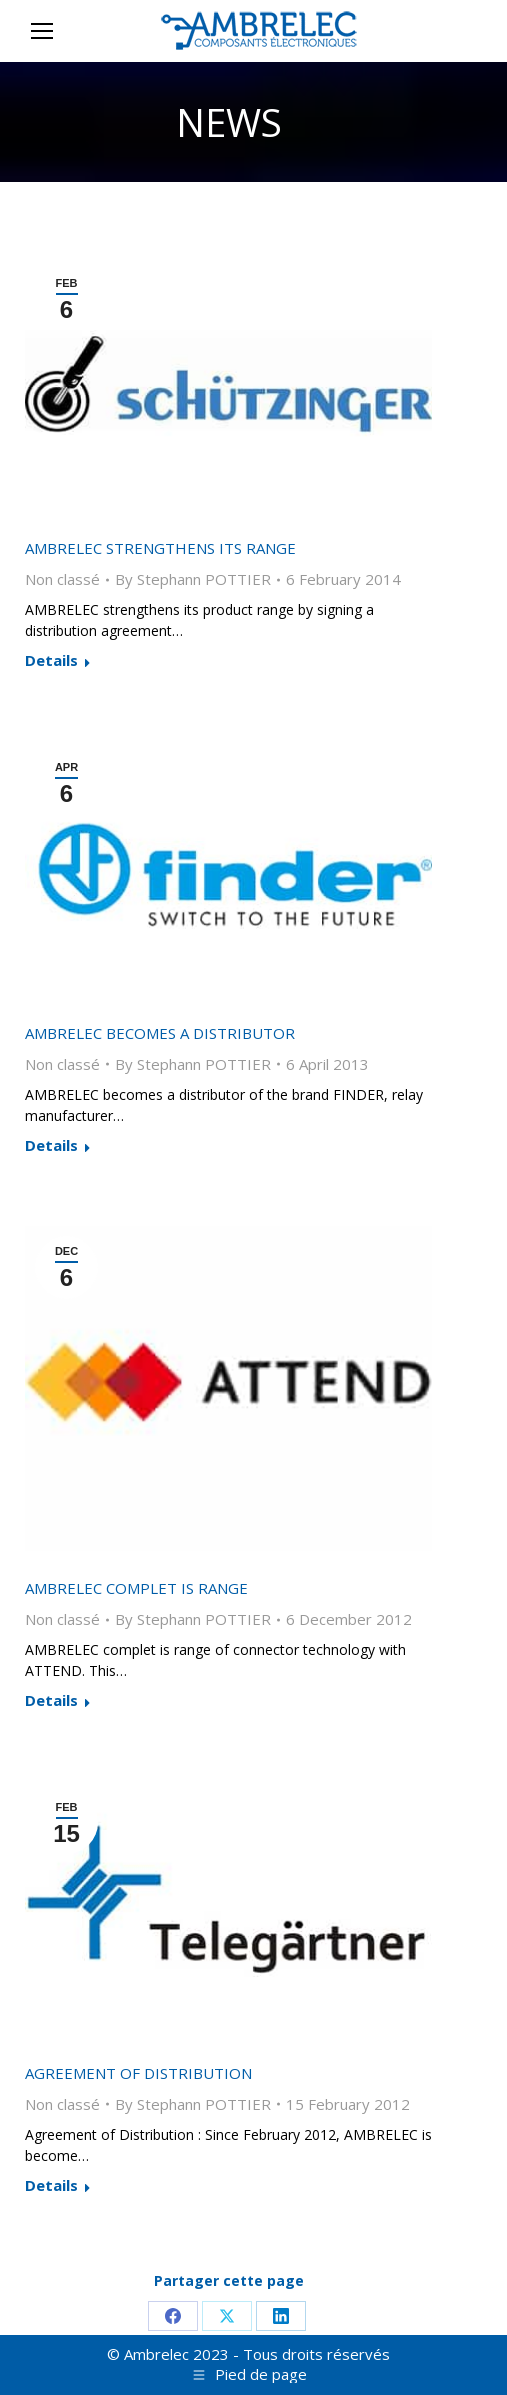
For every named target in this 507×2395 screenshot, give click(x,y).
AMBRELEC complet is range (136, 1588)
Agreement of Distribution (138, 2073)
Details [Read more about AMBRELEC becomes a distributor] (51, 1145)
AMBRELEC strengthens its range (160, 548)
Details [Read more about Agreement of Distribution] (51, 2185)
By (193, 579)
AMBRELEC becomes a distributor (160, 1033)
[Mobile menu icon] (42, 31)
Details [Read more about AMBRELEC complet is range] (51, 1700)
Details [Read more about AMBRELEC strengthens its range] (51, 660)
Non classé (62, 579)
